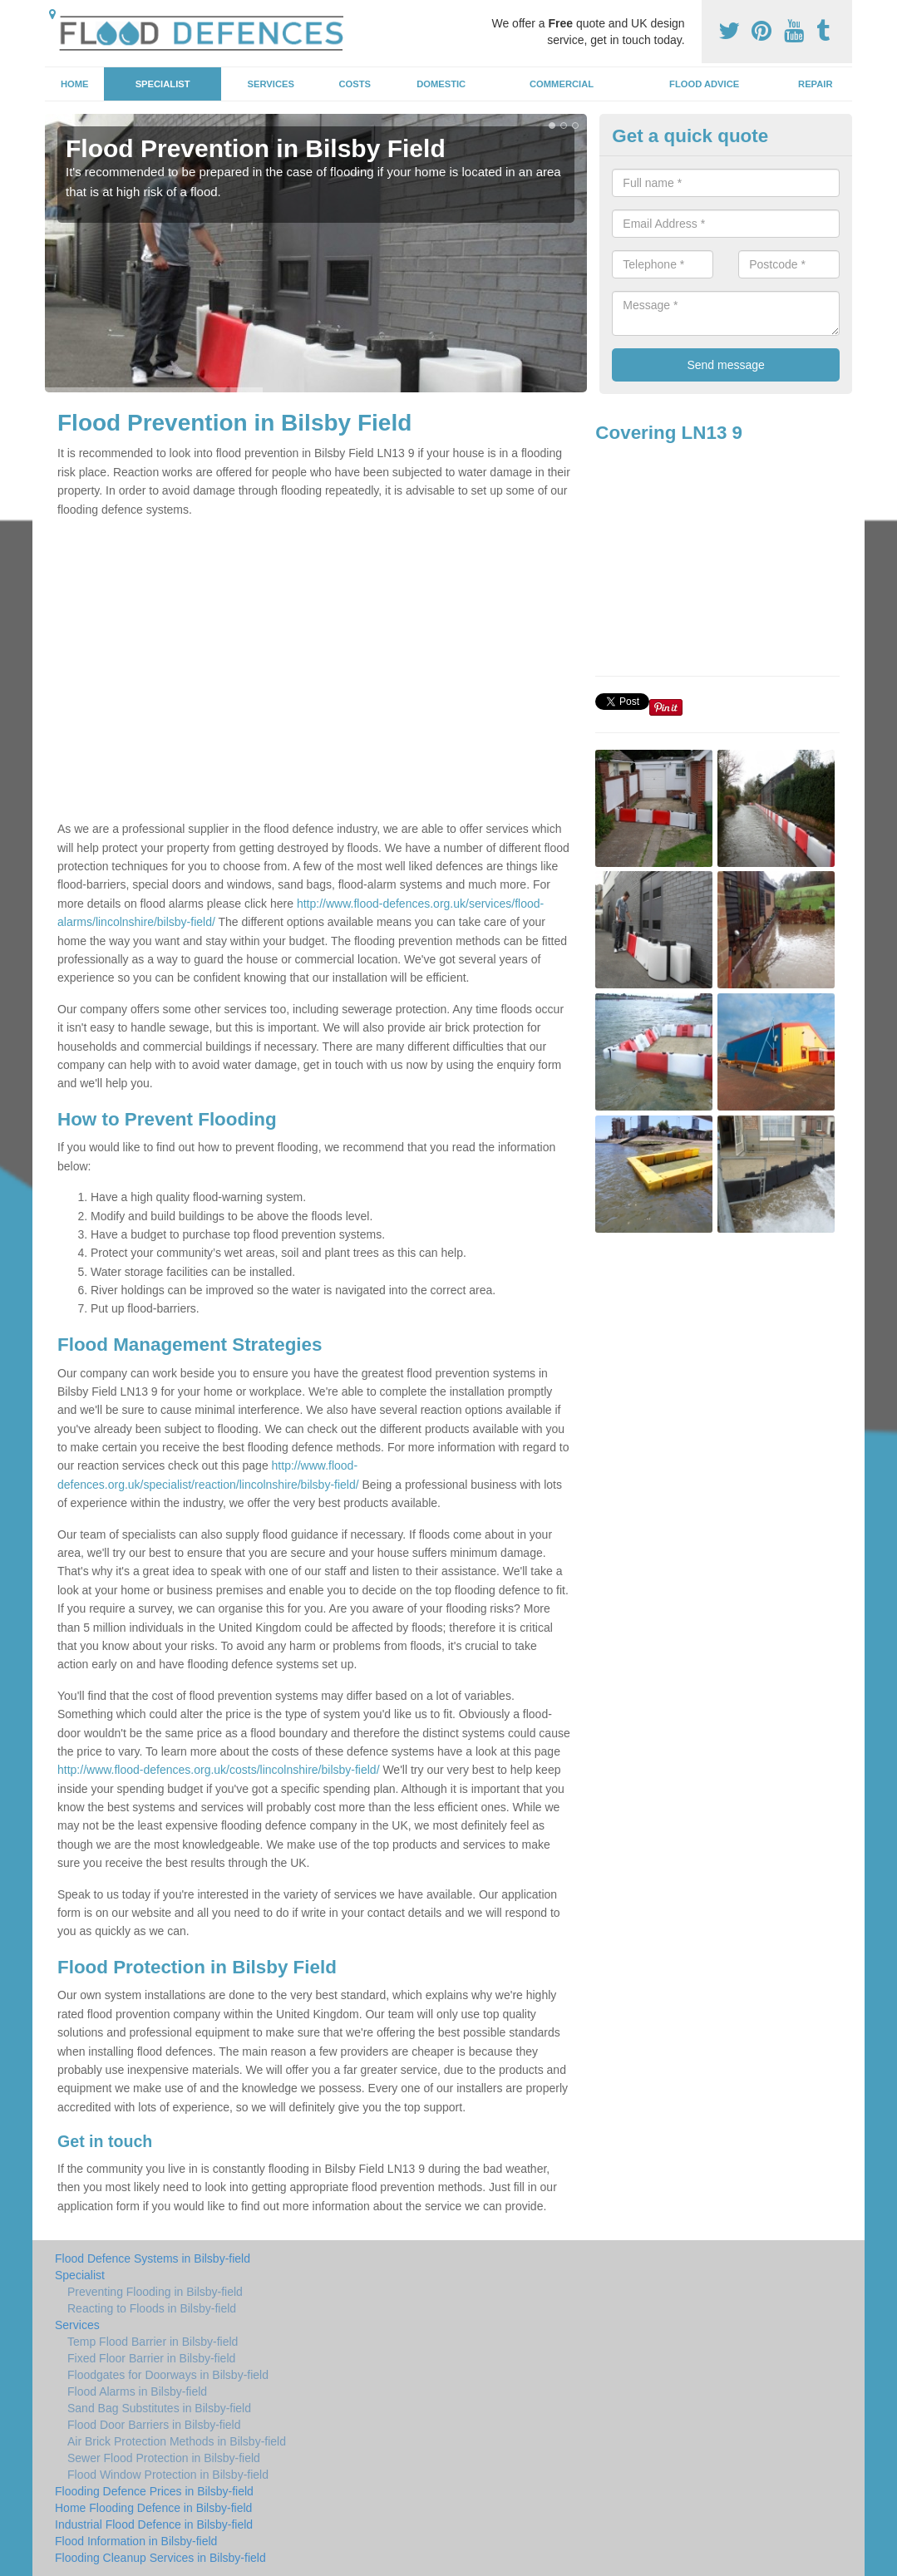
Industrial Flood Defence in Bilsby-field (154, 2524)
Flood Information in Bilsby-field (136, 2541)
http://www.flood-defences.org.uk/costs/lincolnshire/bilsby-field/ (218, 1769)
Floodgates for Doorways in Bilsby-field (168, 2374)
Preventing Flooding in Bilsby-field (155, 2291)
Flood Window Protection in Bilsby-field (168, 2474)
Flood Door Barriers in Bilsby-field (154, 2424)
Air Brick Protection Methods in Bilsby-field (176, 2441)
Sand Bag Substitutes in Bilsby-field (159, 2408)
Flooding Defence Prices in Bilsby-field (154, 2491)
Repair (815, 84)
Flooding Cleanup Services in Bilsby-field (160, 2557)
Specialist (163, 84)
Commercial (562, 84)
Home (75, 84)
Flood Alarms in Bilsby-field (137, 2391)
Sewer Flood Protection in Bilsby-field (163, 2458)
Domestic (441, 84)
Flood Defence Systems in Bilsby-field (152, 2258)
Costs (355, 84)
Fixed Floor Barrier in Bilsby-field (151, 2358)
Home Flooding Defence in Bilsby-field (153, 2507)
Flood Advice (704, 84)
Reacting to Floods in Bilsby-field (151, 2308)
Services (271, 84)
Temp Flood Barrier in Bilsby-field (152, 2341)
